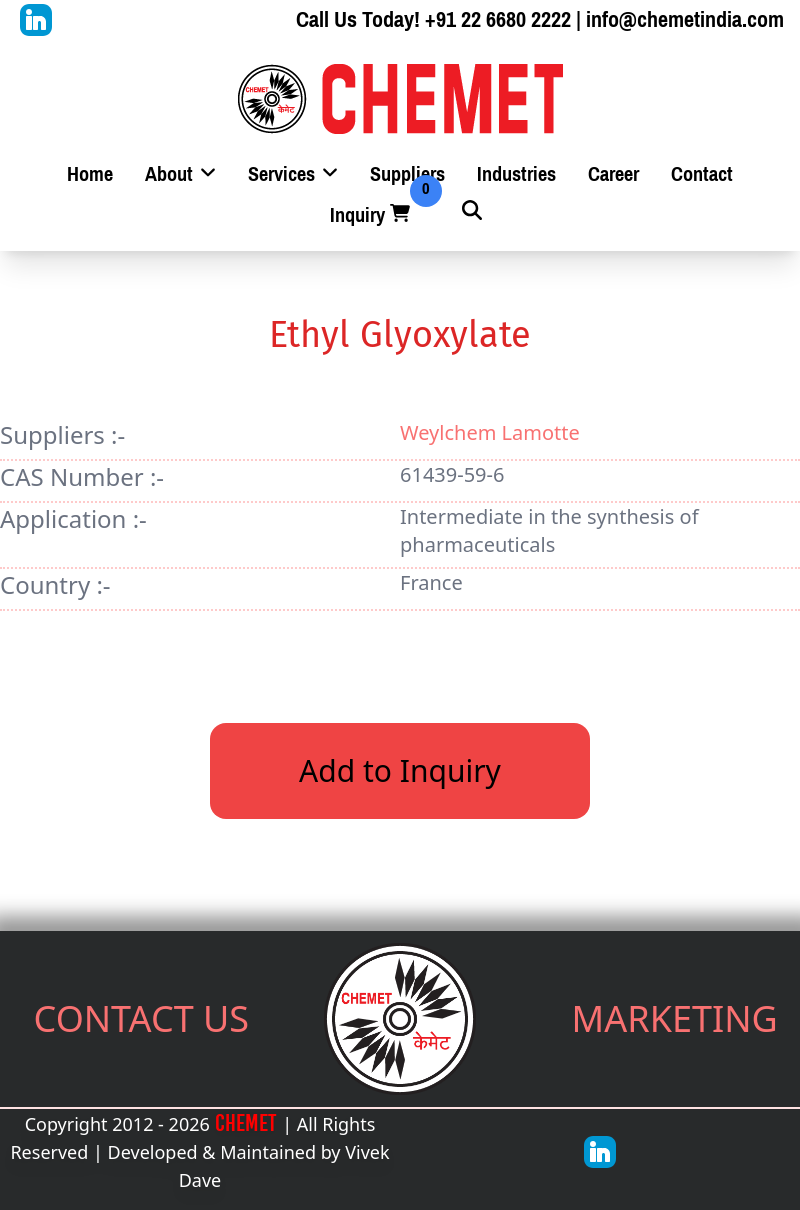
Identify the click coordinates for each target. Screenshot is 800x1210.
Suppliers (407, 174)
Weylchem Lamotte (490, 432)
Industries (516, 174)
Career (613, 174)
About (180, 174)
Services (293, 174)
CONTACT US (142, 1018)
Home (90, 174)
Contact (702, 174)
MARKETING (675, 1018)
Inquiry (372, 215)
